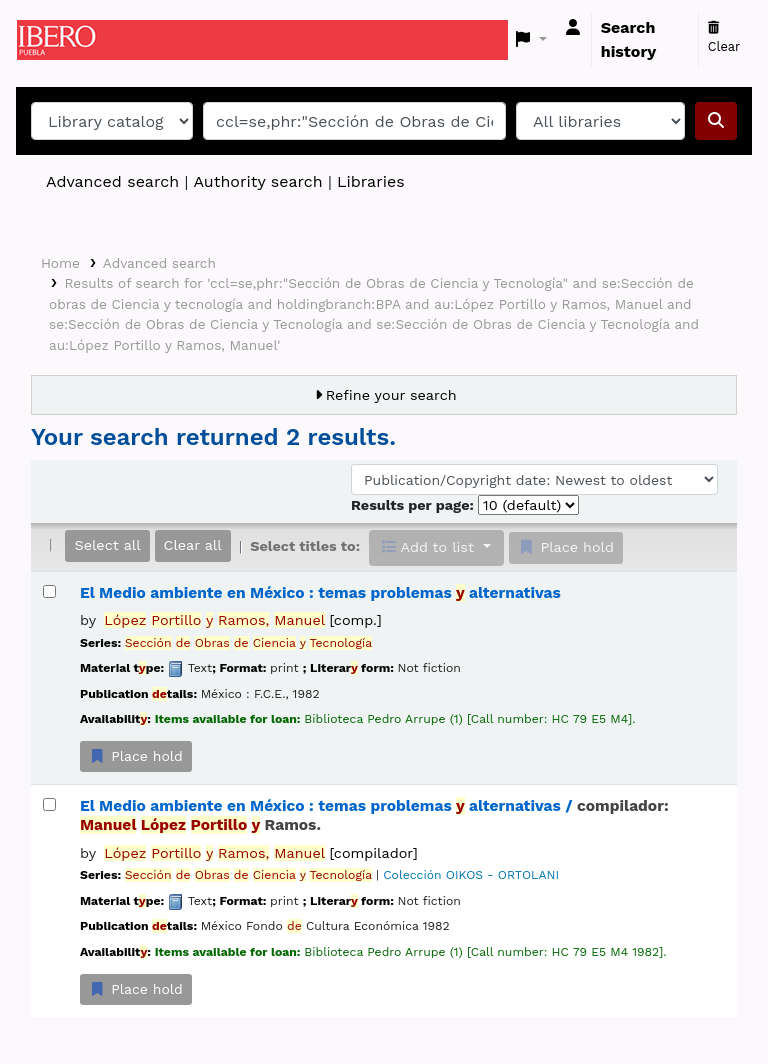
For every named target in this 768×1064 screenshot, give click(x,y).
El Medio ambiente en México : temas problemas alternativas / (374, 815)
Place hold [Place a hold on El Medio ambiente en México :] (136, 756)
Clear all (193, 545)
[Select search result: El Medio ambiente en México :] (49, 591)
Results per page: (414, 505)
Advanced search (112, 181)
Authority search (257, 181)
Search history (629, 39)
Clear (724, 38)
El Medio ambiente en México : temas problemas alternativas (320, 593)
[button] (531, 40)
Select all (107, 545)
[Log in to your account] (573, 28)
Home (60, 263)
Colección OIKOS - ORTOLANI (471, 875)
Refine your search (391, 395)
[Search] (716, 121)
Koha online (67, 40)
